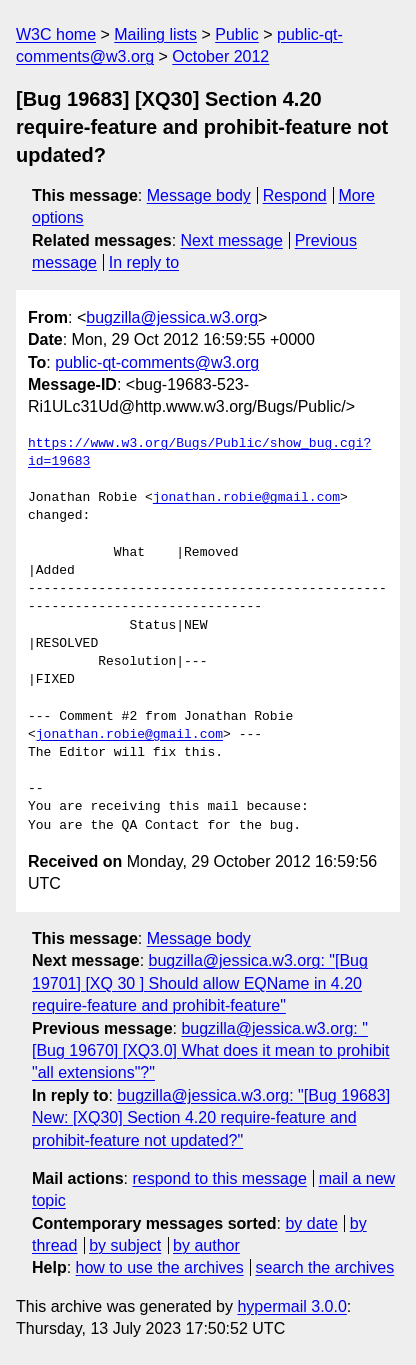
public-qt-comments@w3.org (157, 362)
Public (237, 34)
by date (311, 1223)
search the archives (325, 1267)
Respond (295, 195)
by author (206, 1245)
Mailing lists (155, 34)
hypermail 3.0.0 (291, 1306)
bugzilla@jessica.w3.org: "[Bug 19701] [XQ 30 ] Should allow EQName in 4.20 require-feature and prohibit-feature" (200, 983)
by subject (125, 1245)
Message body (199, 195)
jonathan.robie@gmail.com (246, 498)
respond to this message (219, 1178)
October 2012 (220, 56)
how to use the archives (160, 1267)
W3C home (56, 34)
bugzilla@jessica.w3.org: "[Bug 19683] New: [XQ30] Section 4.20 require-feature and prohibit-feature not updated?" (211, 1118)
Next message (232, 240)
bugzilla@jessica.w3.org (172, 317)
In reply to (144, 262)
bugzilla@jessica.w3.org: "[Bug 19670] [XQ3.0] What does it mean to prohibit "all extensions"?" (211, 1051)
